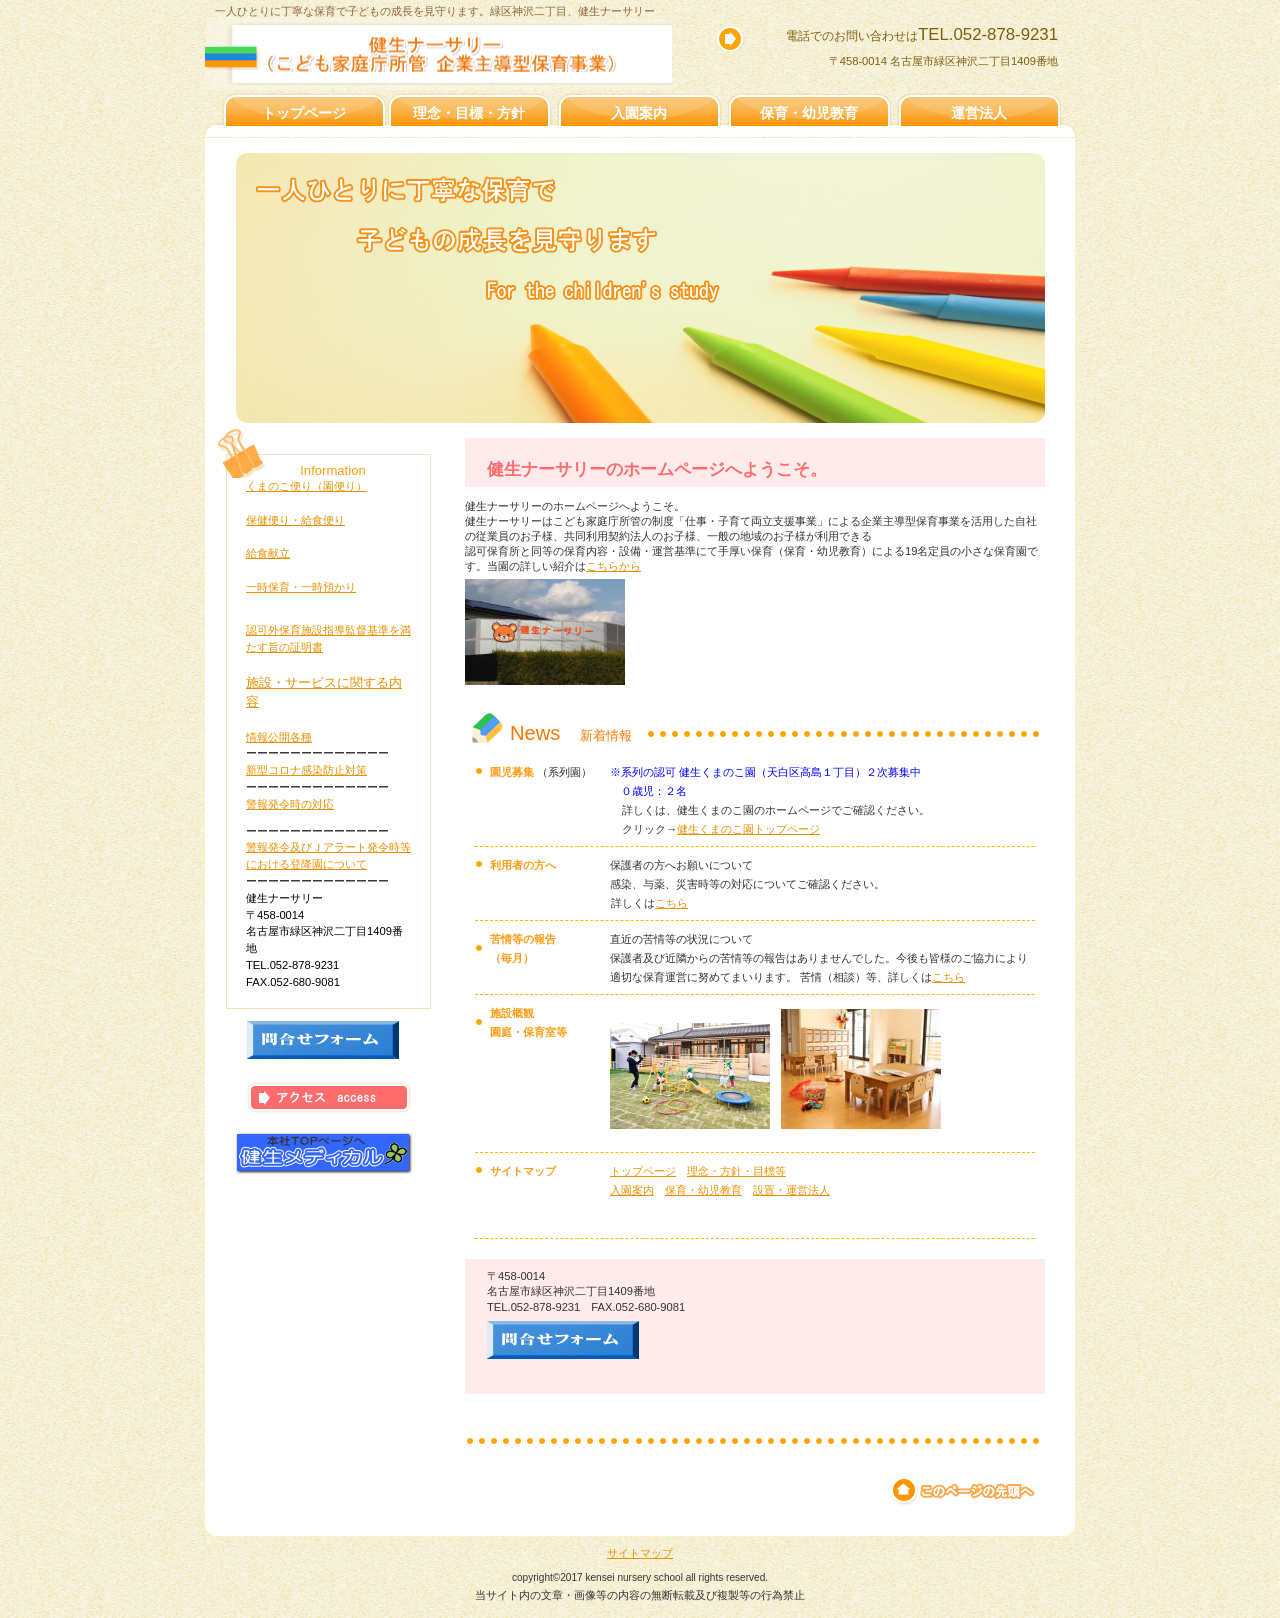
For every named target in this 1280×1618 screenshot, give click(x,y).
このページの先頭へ (964, 1491)
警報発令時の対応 (290, 804)
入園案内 (632, 1190)
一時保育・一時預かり (301, 587)
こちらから (613, 566)
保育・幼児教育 (703, 1190)
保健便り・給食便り (295, 520)
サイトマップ (640, 1553)
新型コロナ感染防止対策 (306, 770)
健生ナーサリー (456, 54)
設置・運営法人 (791, 1190)
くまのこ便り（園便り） (306, 486)
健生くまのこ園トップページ (748, 829)
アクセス (329, 1097)
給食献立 (268, 553)
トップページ (643, 1171)
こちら (671, 903)
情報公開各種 (279, 737)
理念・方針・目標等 (736, 1171)
